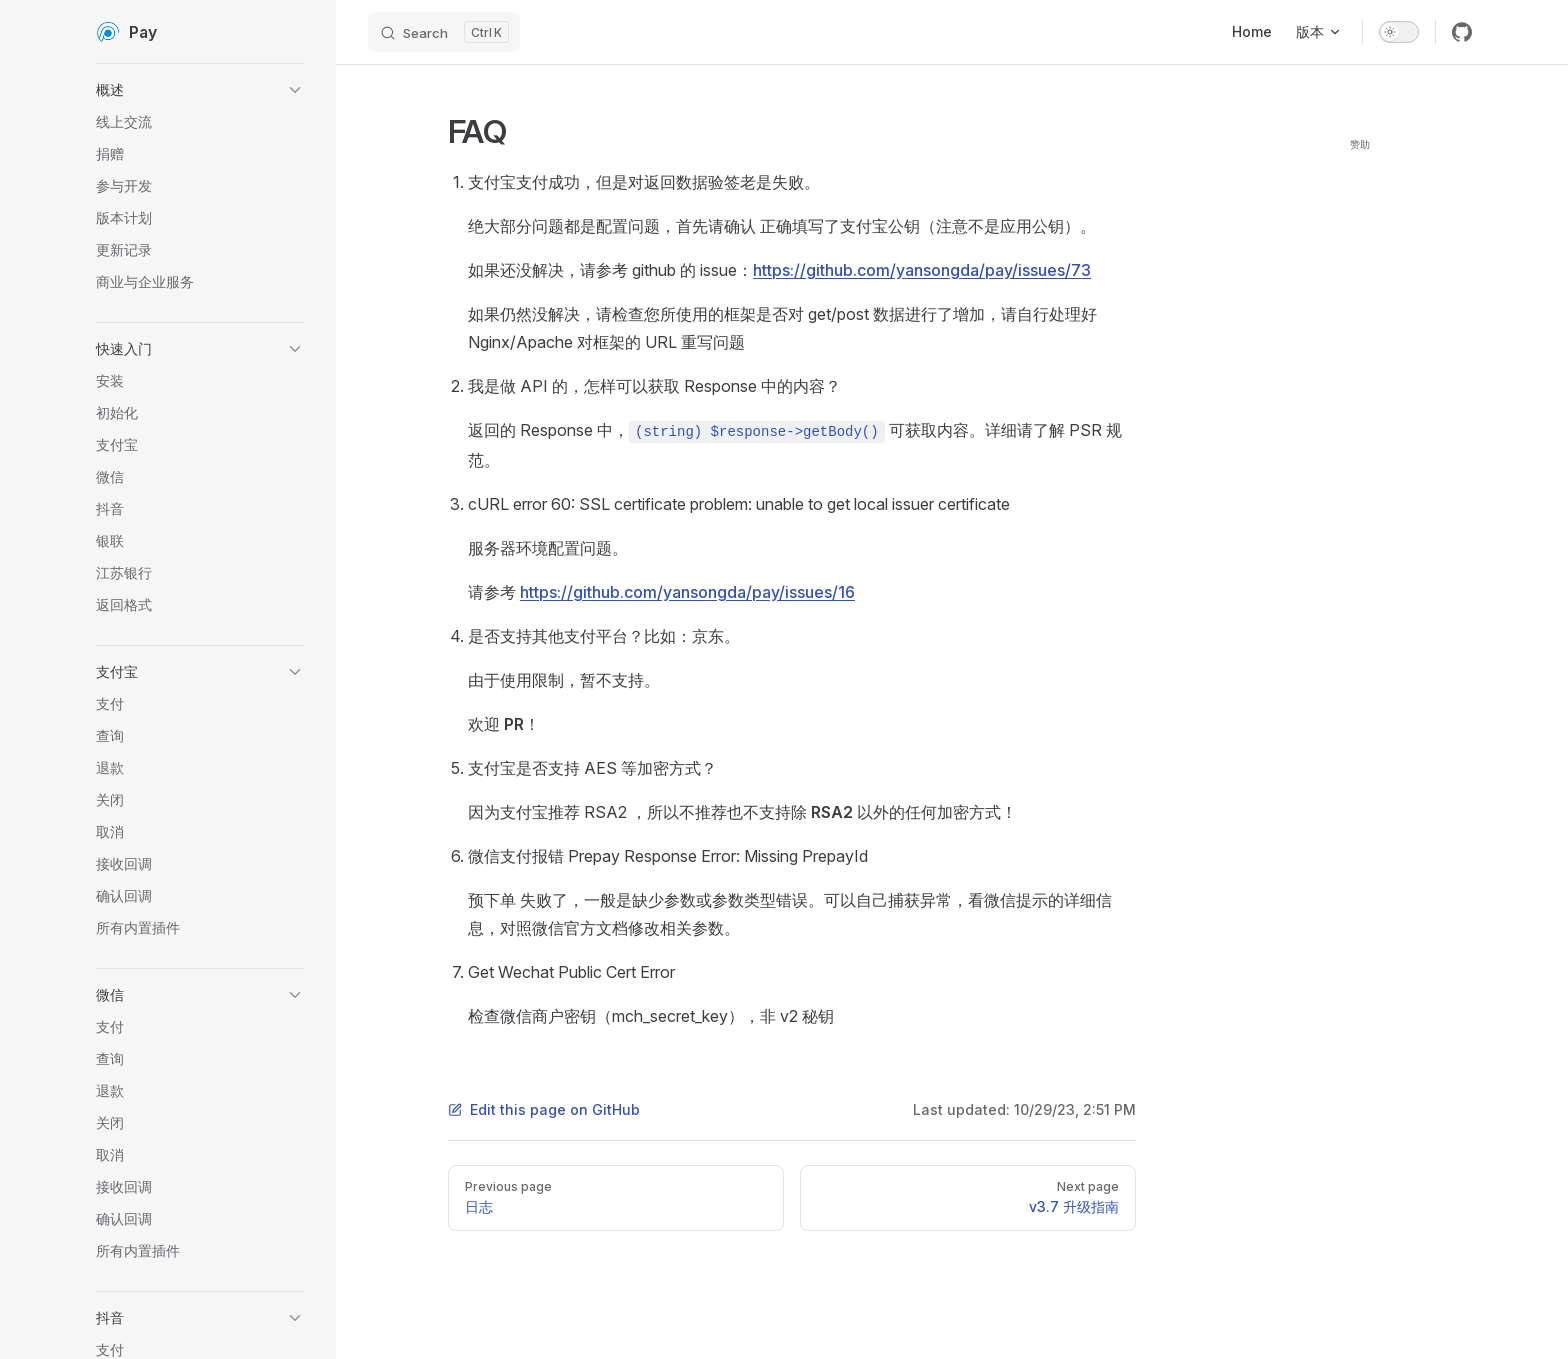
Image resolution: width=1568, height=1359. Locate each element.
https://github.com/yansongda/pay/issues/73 (922, 270)
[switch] (1399, 32)
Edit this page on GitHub (544, 1109)
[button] (200, 90)
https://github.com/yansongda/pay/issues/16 (687, 592)
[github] (1462, 32)
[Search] (444, 32)
